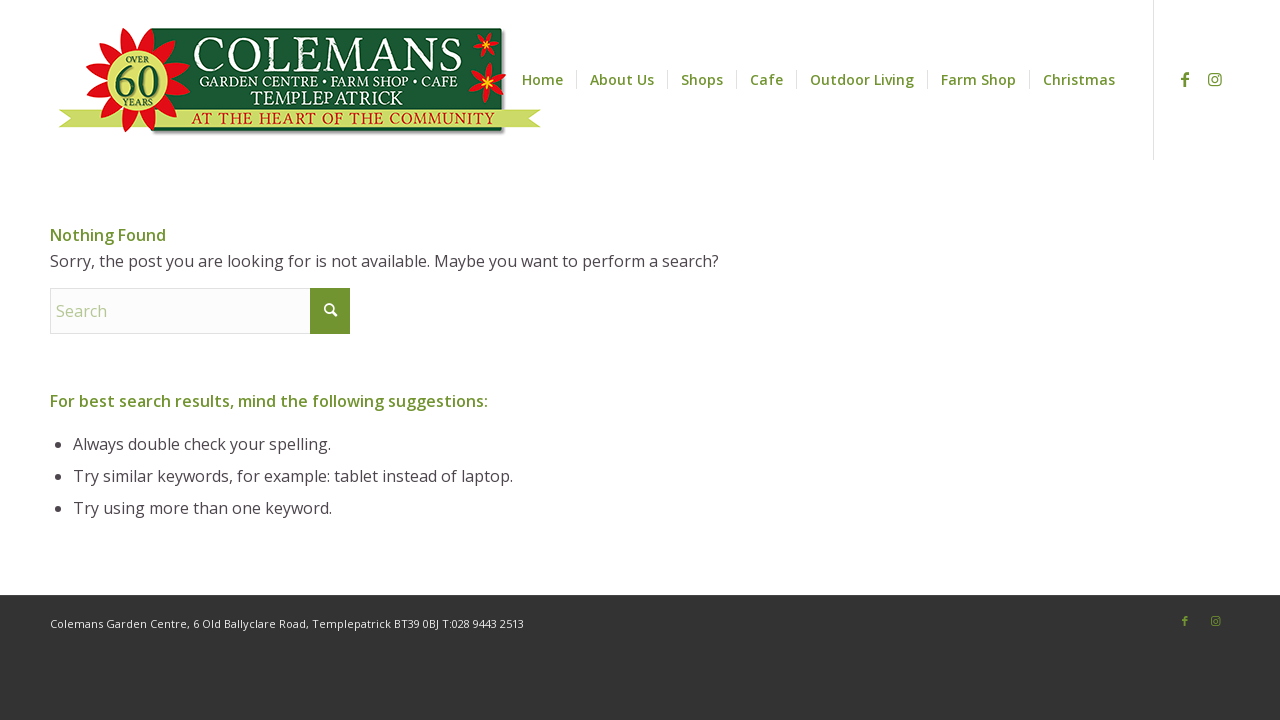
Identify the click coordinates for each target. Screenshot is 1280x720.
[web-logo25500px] (300, 80)
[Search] (200, 311)
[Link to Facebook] (1185, 79)
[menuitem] (542, 80)
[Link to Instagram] (1215, 79)
